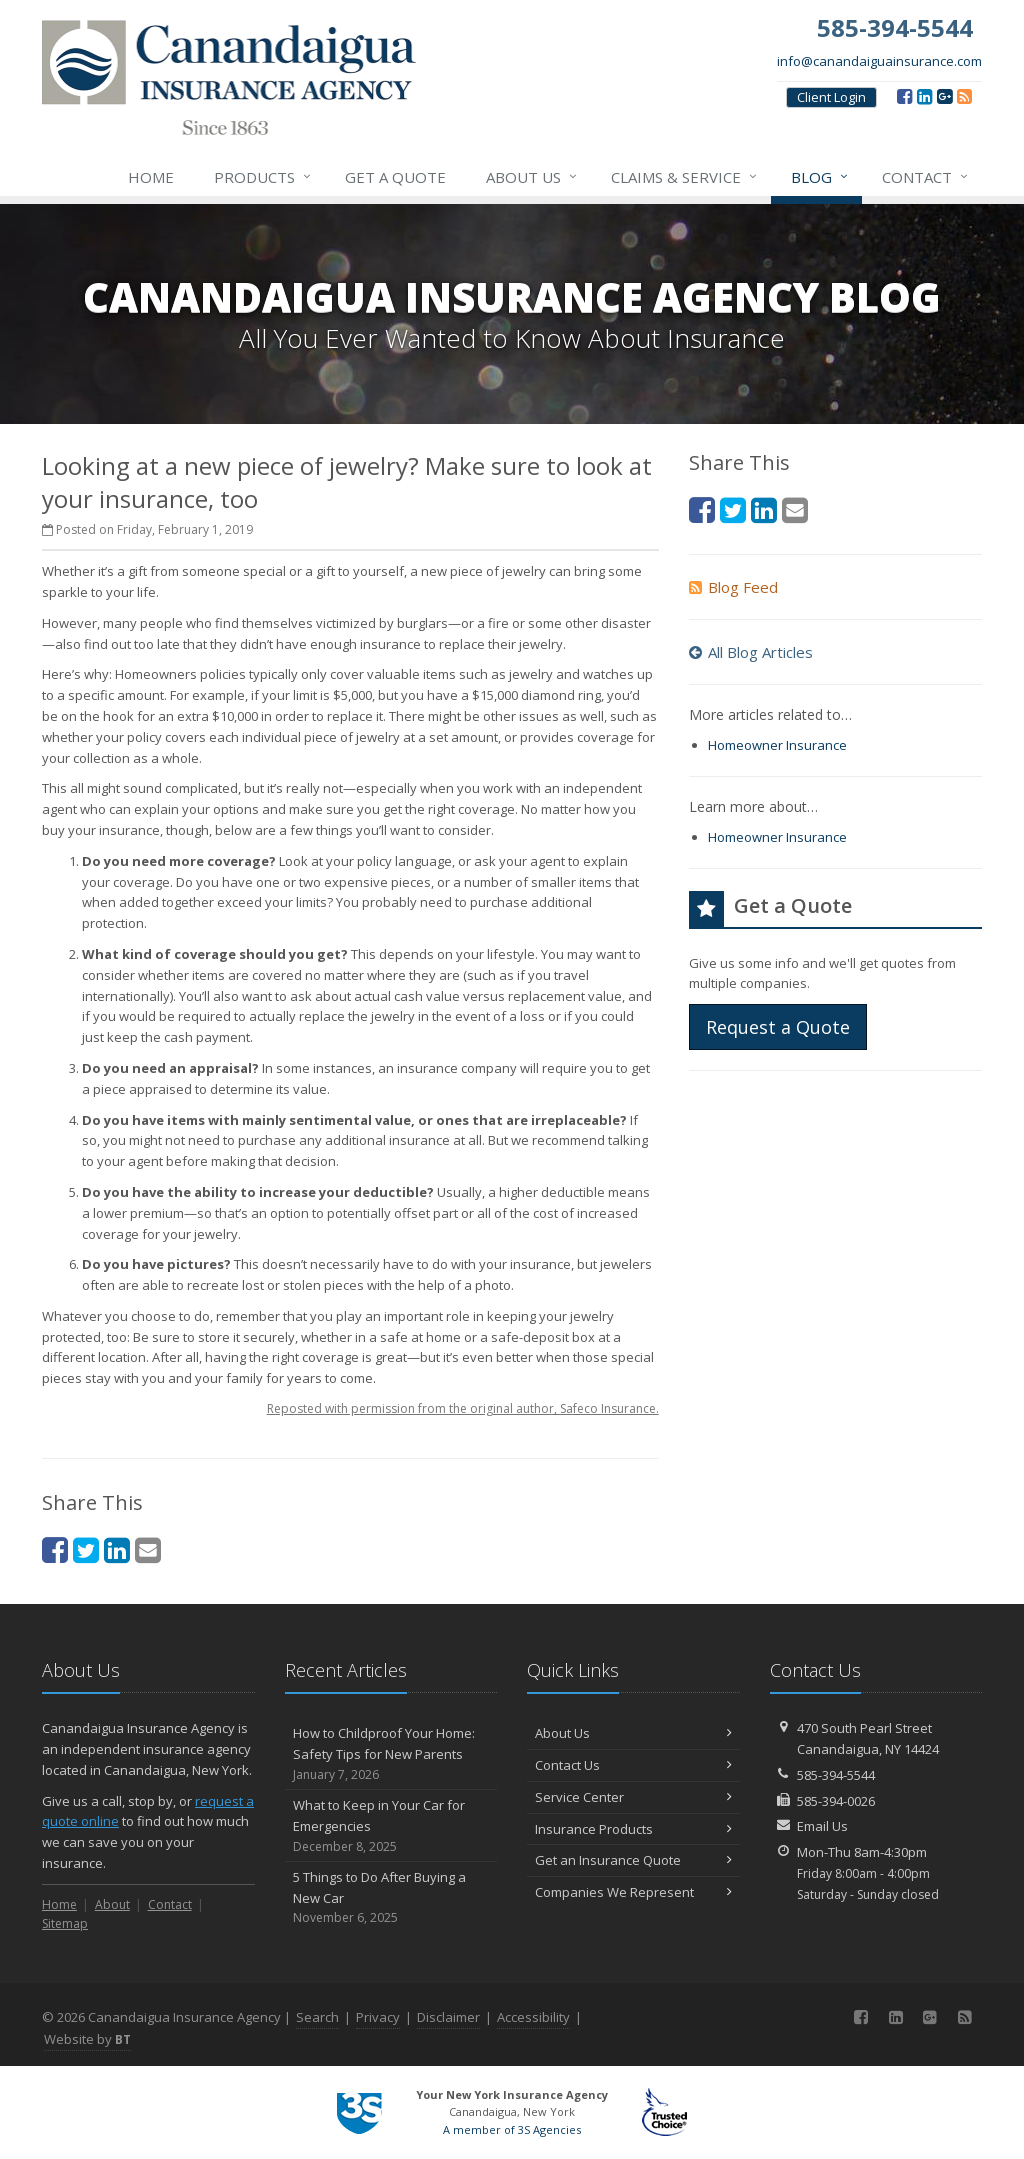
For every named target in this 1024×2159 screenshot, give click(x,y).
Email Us (822, 1826)
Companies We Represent (633, 1892)
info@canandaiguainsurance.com (879, 61)
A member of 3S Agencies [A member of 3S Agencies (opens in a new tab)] (512, 2129)
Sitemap (65, 1923)
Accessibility (533, 2017)
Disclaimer (448, 2017)
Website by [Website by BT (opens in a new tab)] (87, 2039)
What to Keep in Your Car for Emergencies (391, 1826)
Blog (820, 177)
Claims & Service (685, 177)
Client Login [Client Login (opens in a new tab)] (831, 97)
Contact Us (633, 1765)
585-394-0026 (836, 1801)
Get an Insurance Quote (633, 1860)
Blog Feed (733, 587)
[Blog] (964, 96)
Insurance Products (633, 1829)
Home (151, 177)
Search (317, 2017)
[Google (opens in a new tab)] (944, 96)
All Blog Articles (751, 652)
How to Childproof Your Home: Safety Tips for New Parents (391, 1754)
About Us (532, 177)
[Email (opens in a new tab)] (148, 1549)
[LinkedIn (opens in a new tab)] (924, 96)
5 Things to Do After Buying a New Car (391, 1898)
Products (263, 177)
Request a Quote (778, 1027)
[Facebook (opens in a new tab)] (904, 96)
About (112, 1904)
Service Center (633, 1797)
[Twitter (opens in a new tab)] (86, 1549)
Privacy (378, 2017)
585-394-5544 (836, 1775)
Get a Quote (395, 177)
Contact (926, 177)
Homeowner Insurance (777, 745)
